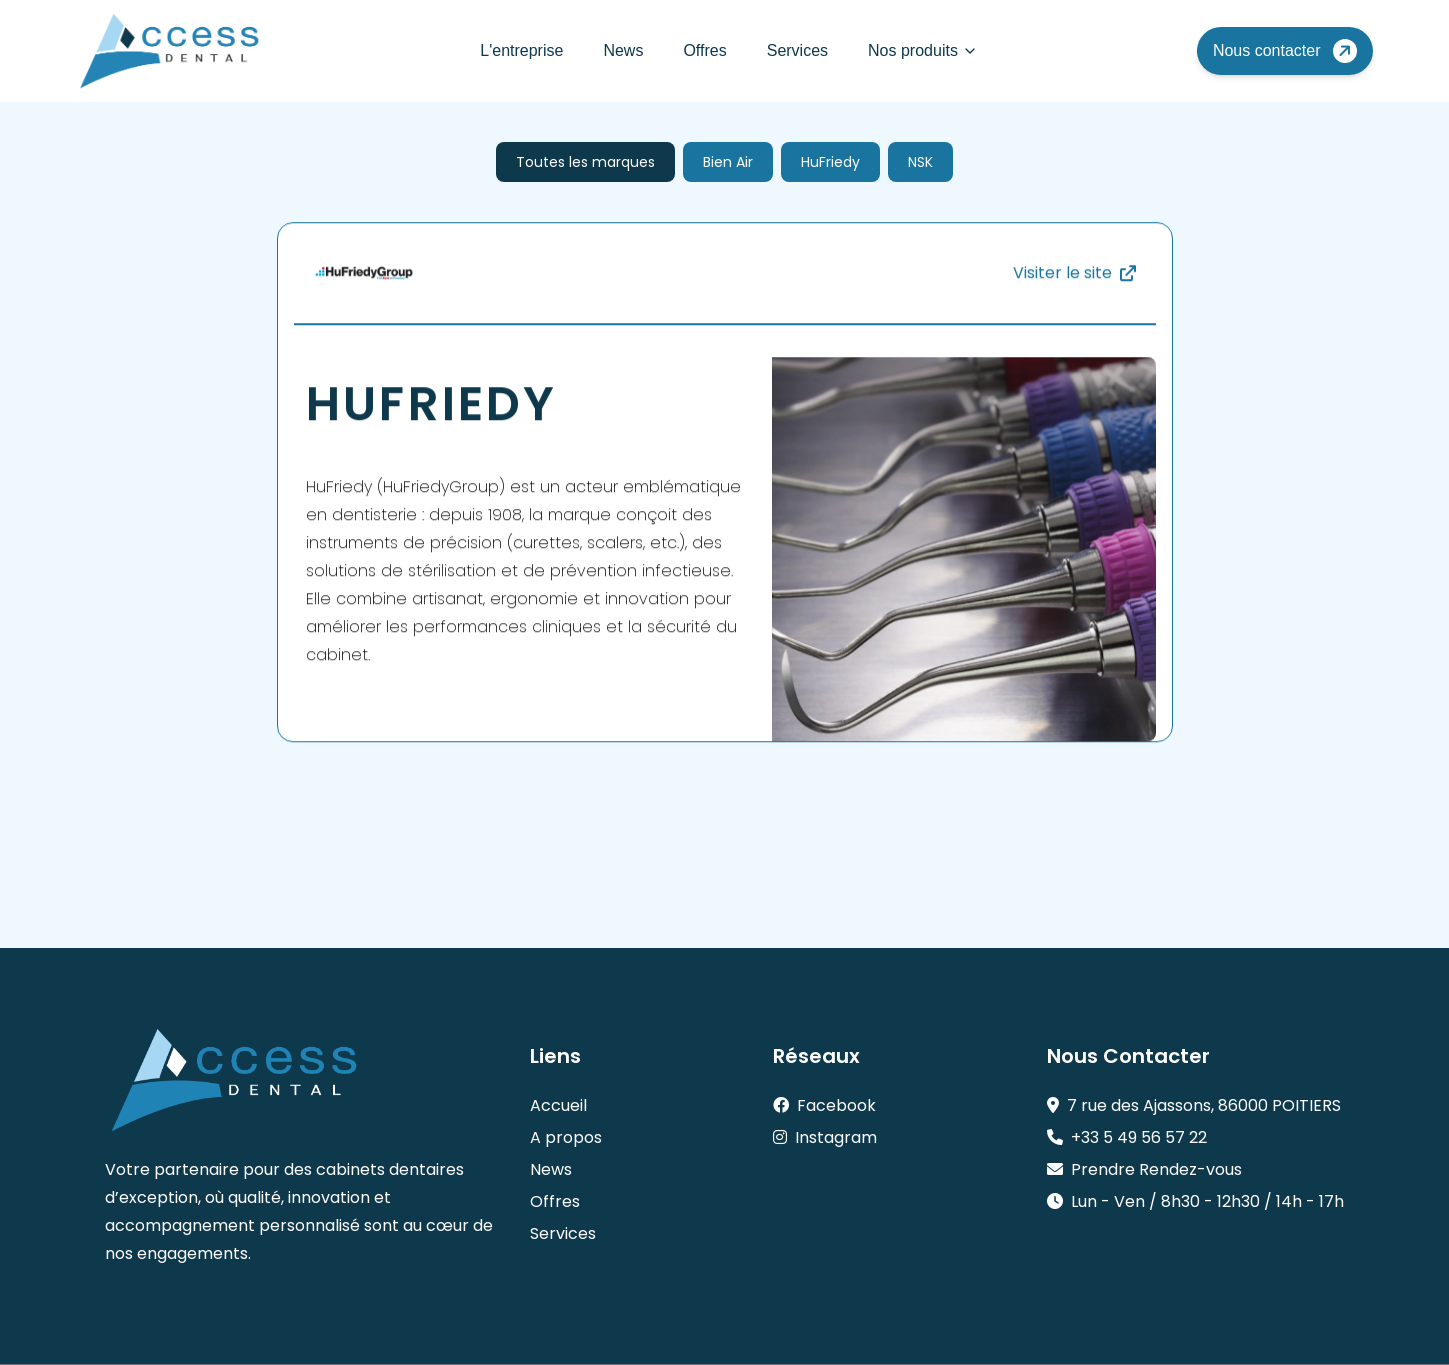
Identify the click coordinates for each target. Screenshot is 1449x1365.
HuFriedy (830, 162)
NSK (920, 162)
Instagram (825, 1137)
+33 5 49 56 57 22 (1127, 1137)
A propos (566, 1137)
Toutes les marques (585, 162)
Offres (704, 50)
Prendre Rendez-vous (1144, 1169)
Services (797, 50)
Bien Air (728, 162)
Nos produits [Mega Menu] (923, 50)
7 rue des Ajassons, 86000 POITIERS (1194, 1105)
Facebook (824, 1105)
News (623, 50)
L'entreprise (521, 50)
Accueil (558, 1105)
